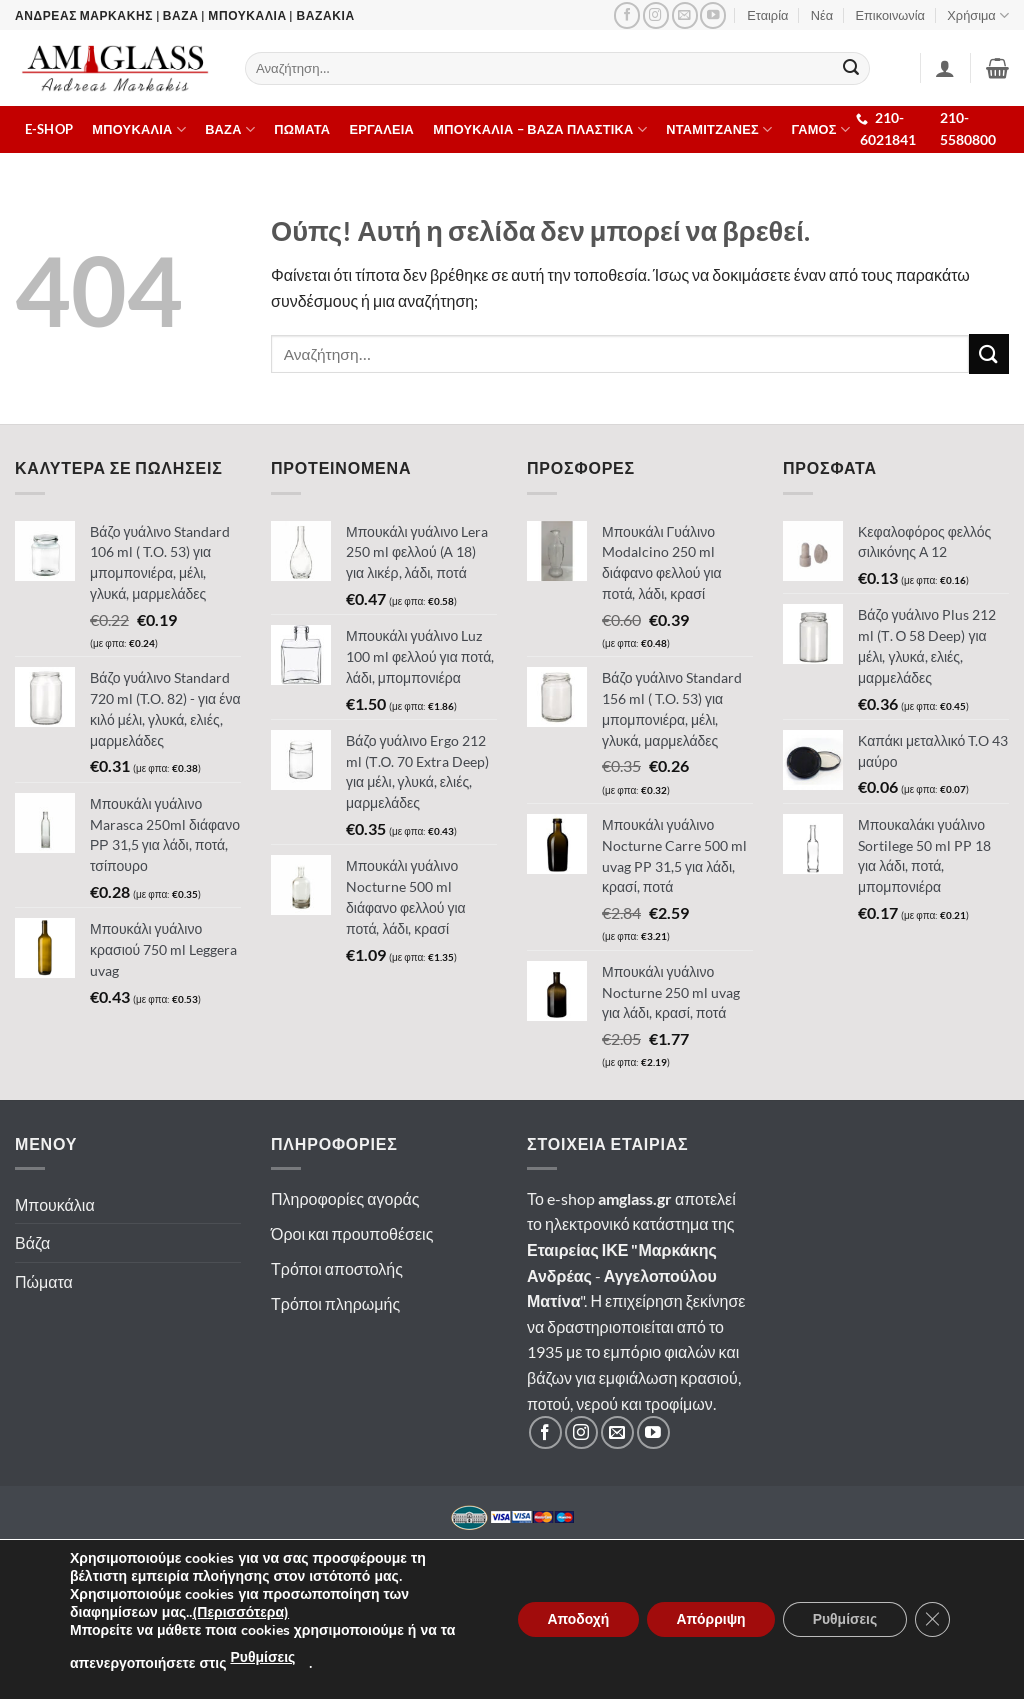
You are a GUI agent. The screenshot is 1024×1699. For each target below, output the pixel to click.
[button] (997, 68)
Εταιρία (767, 15)
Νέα (822, 15)
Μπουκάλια (55, 1204)
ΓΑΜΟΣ (821, 129)
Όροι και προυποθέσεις (352, 1233)
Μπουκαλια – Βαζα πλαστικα (540, 129)
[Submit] (852, 69)
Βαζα (230, 129)
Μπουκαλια (139, 129)
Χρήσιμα (978, 15)
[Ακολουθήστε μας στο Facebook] (627, 15)
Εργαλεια (382, 129)
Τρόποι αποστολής (337, 1268)
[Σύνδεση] (945, 68)
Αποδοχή (574, 1619)
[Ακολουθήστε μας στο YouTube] (713, 15)
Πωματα (302, 129)
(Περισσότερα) (240, 1612)
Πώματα (44, 1281)
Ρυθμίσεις (262, 1657)
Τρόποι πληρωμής (335, 1303)
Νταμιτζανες (719, 129)
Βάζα (32, 1242)
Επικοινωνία (890, 15)
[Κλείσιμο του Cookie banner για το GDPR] (932, 1620)
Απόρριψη (708, 1619)
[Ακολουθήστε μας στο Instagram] (656, 15)
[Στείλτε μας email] (685, 15)
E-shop (49, 129)
